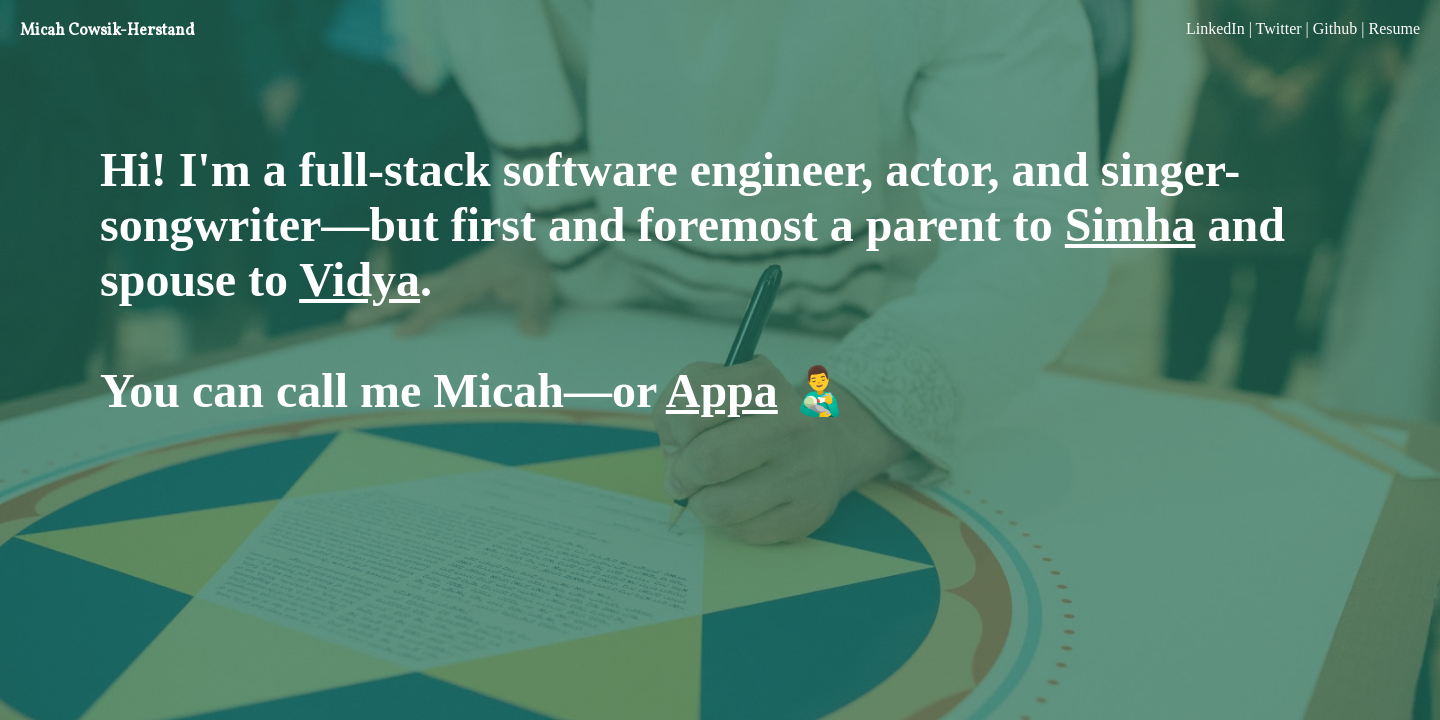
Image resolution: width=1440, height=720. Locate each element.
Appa (722, 390)
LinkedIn (1215, 28)
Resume (1394, 28)
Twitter (1279, 28)
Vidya (359, 279)
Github (1335, 28)
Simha (1130, 224)
